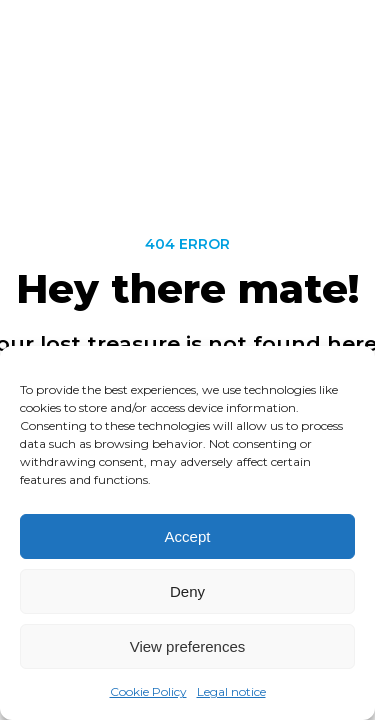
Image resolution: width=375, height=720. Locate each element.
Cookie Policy (148, 692)
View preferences (188, 646)
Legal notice (231, 692)
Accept (188, 536)
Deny (187, 591)
